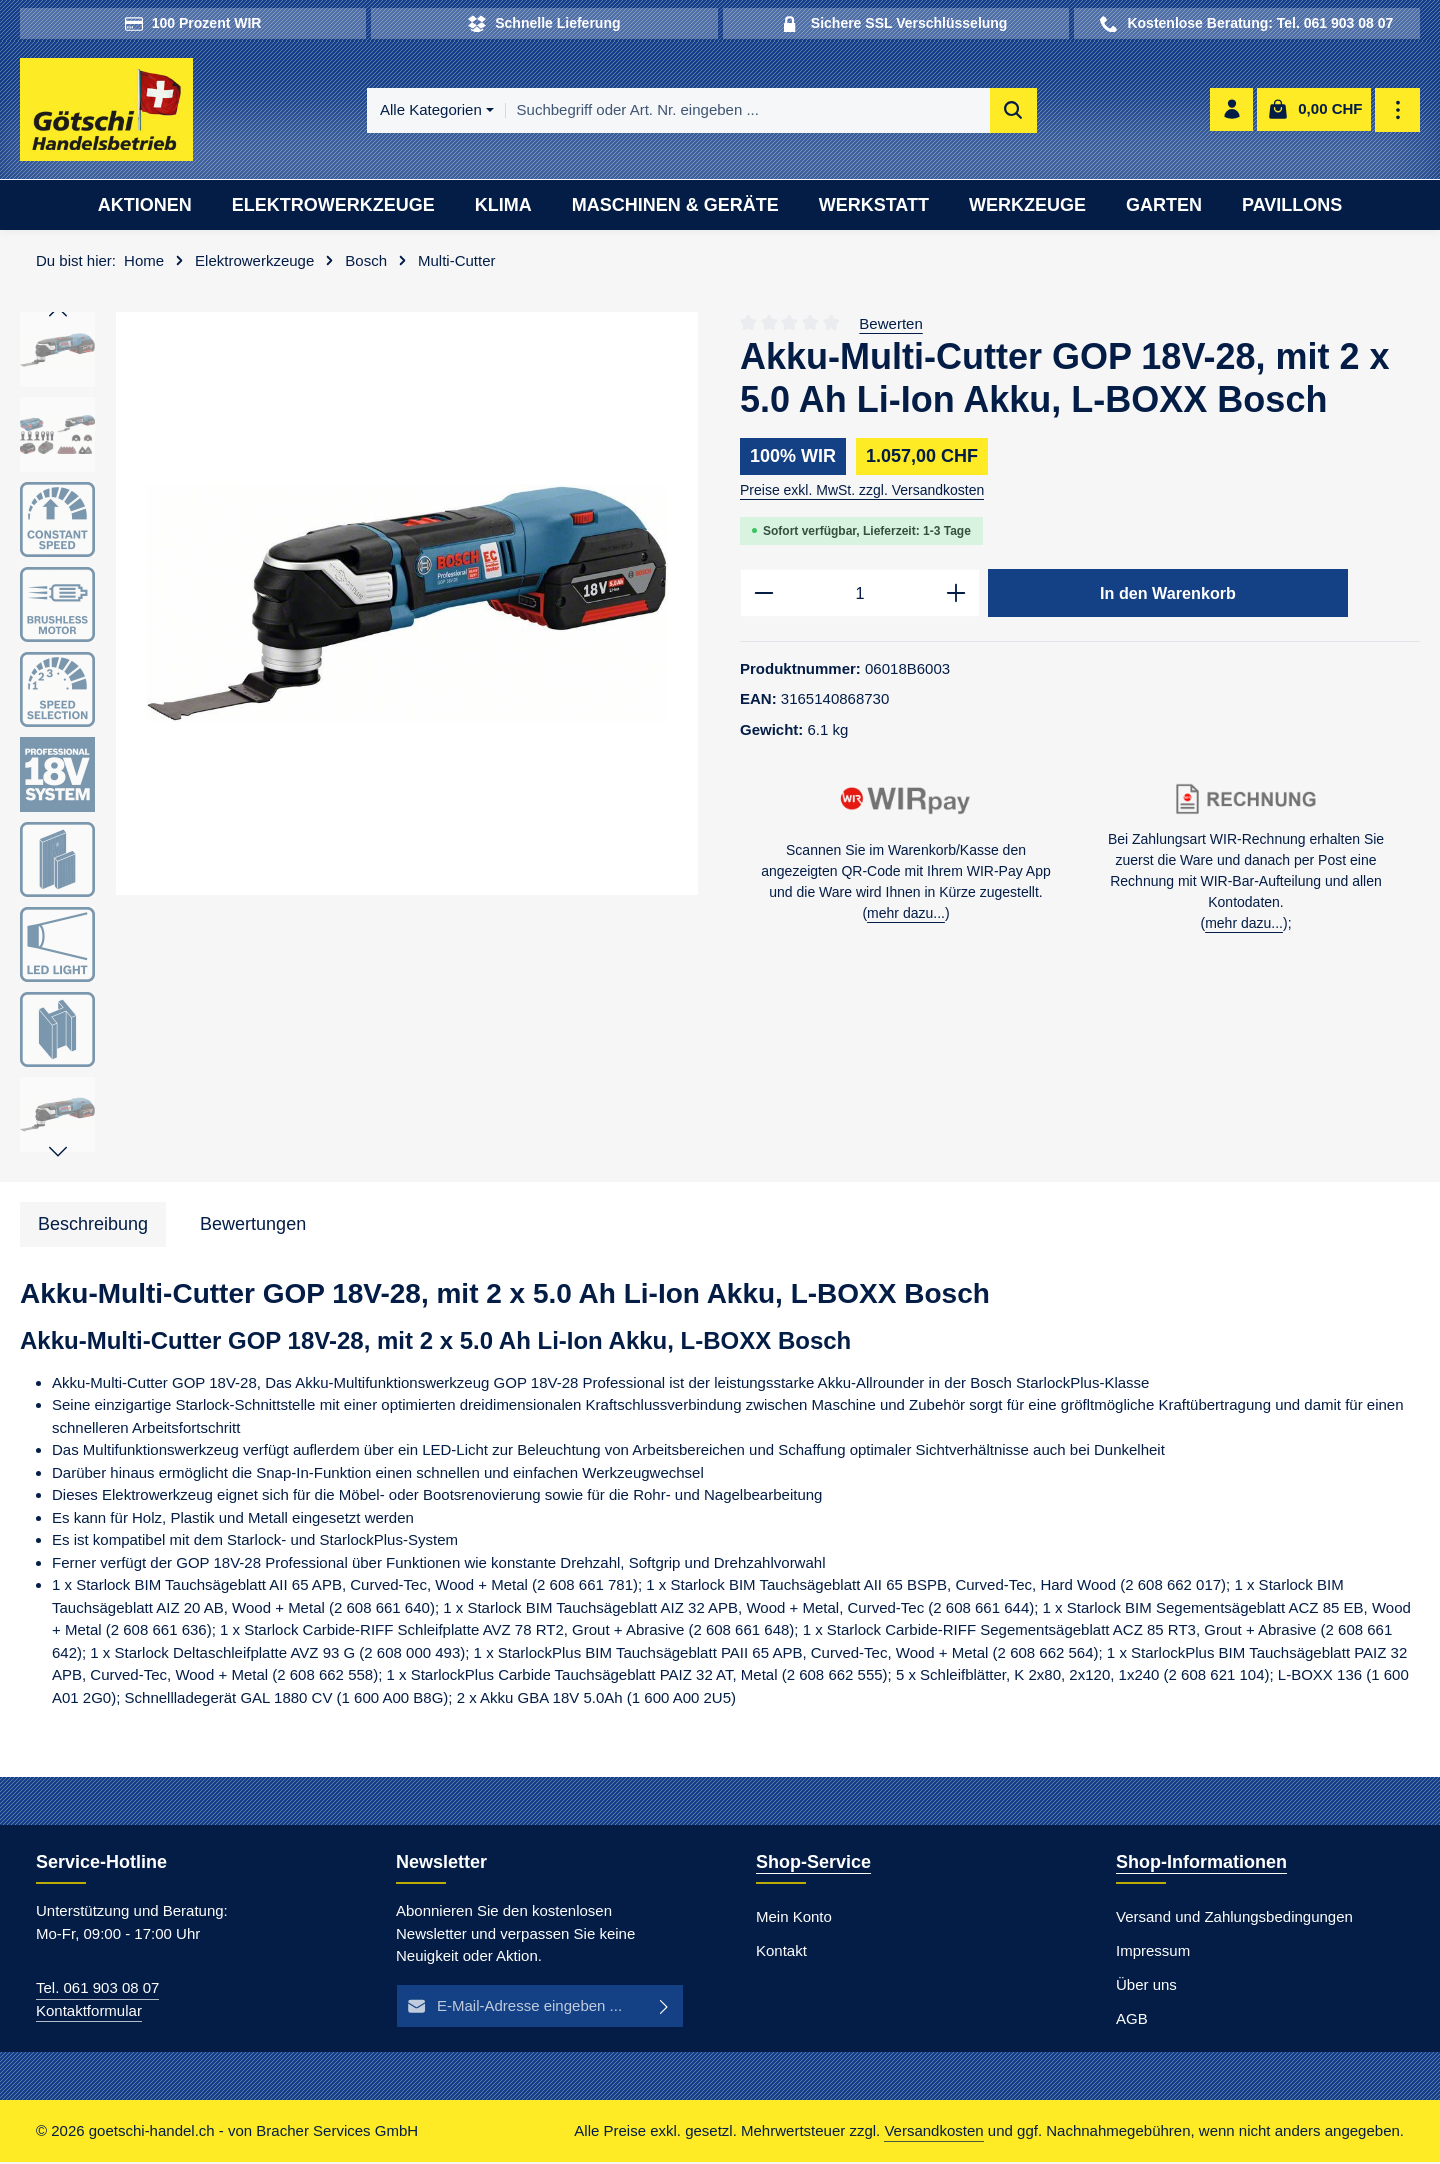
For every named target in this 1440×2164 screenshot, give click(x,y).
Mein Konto (794, 1918)
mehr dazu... (906, 917)
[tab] (93, 1227)
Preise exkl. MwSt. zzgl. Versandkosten (862, 492)
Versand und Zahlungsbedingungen (1234, 1918)
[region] (360, 740)
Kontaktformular (89, 2012)
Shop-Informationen (1201, 1864)
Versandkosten (933, 2132)
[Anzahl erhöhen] (956, 596)
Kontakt (781, 1952)
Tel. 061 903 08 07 (97, 1989)
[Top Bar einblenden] (1398, 111)
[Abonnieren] (664, 2008)
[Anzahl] (860, 596)
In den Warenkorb (1168, 595)
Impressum (1153, 1952)
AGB (1132, 2020)
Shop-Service (813, 1864)
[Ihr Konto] (1231, 111)
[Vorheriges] (58, 315)
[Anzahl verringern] (763, 596)
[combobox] (748, 111)
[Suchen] (1013, 111)
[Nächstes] (58, 1155)
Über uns (1146, 1986)
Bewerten (890, 325)
